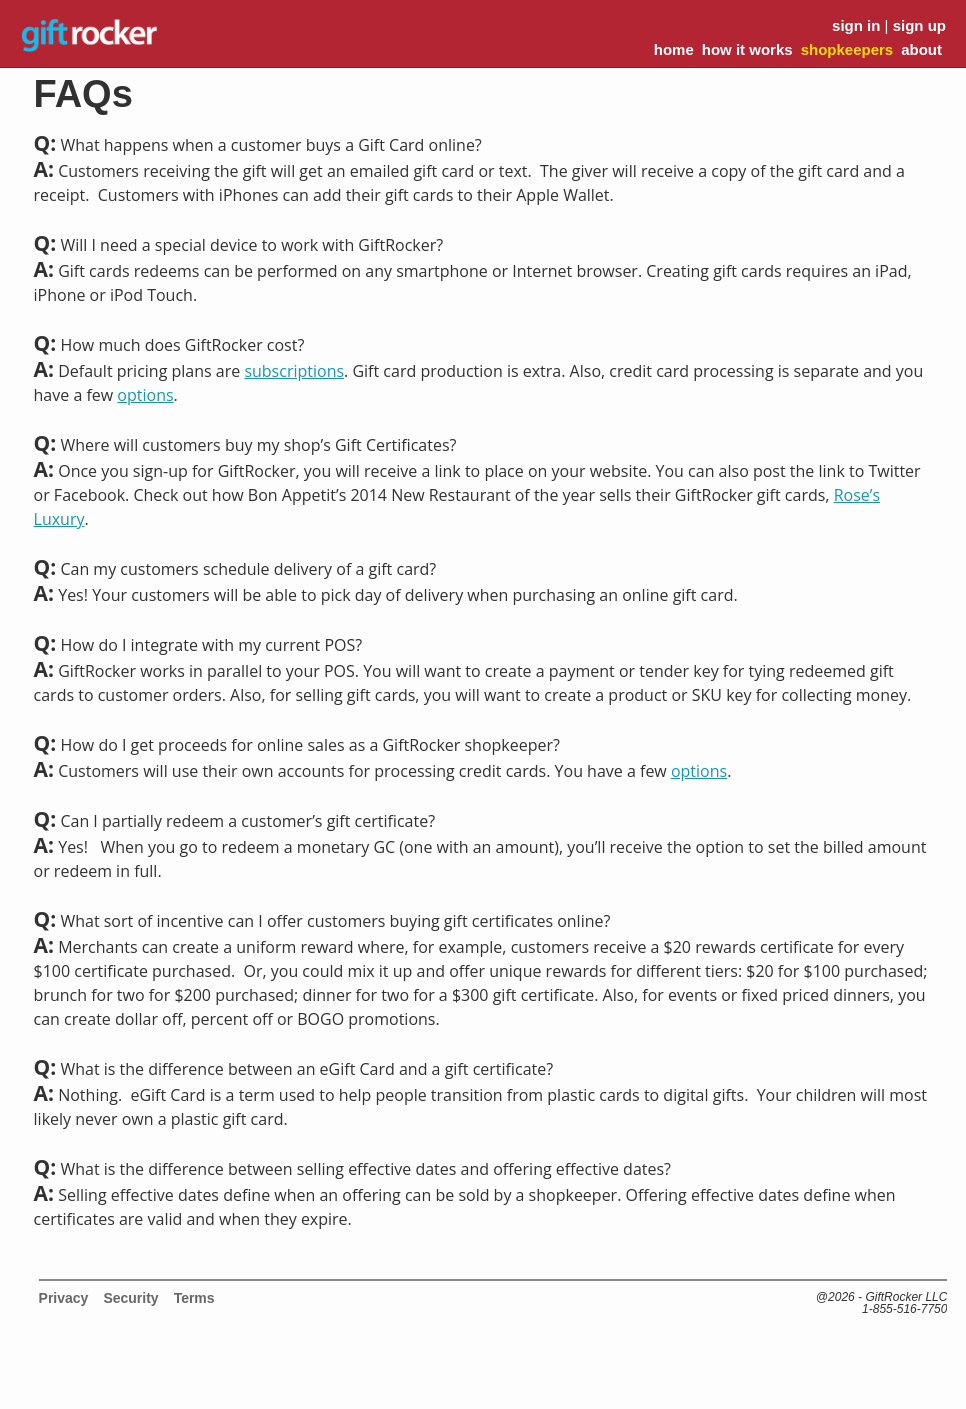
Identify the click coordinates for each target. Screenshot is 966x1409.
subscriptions (294, 371)
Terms (194, 1298)
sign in (856, 25)
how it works (747, 49)
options (145, 395)
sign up (919, 25)
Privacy (64, 1298)
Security (130, 1298)
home (674, 49)
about (921, 49)
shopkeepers (847, 49)
